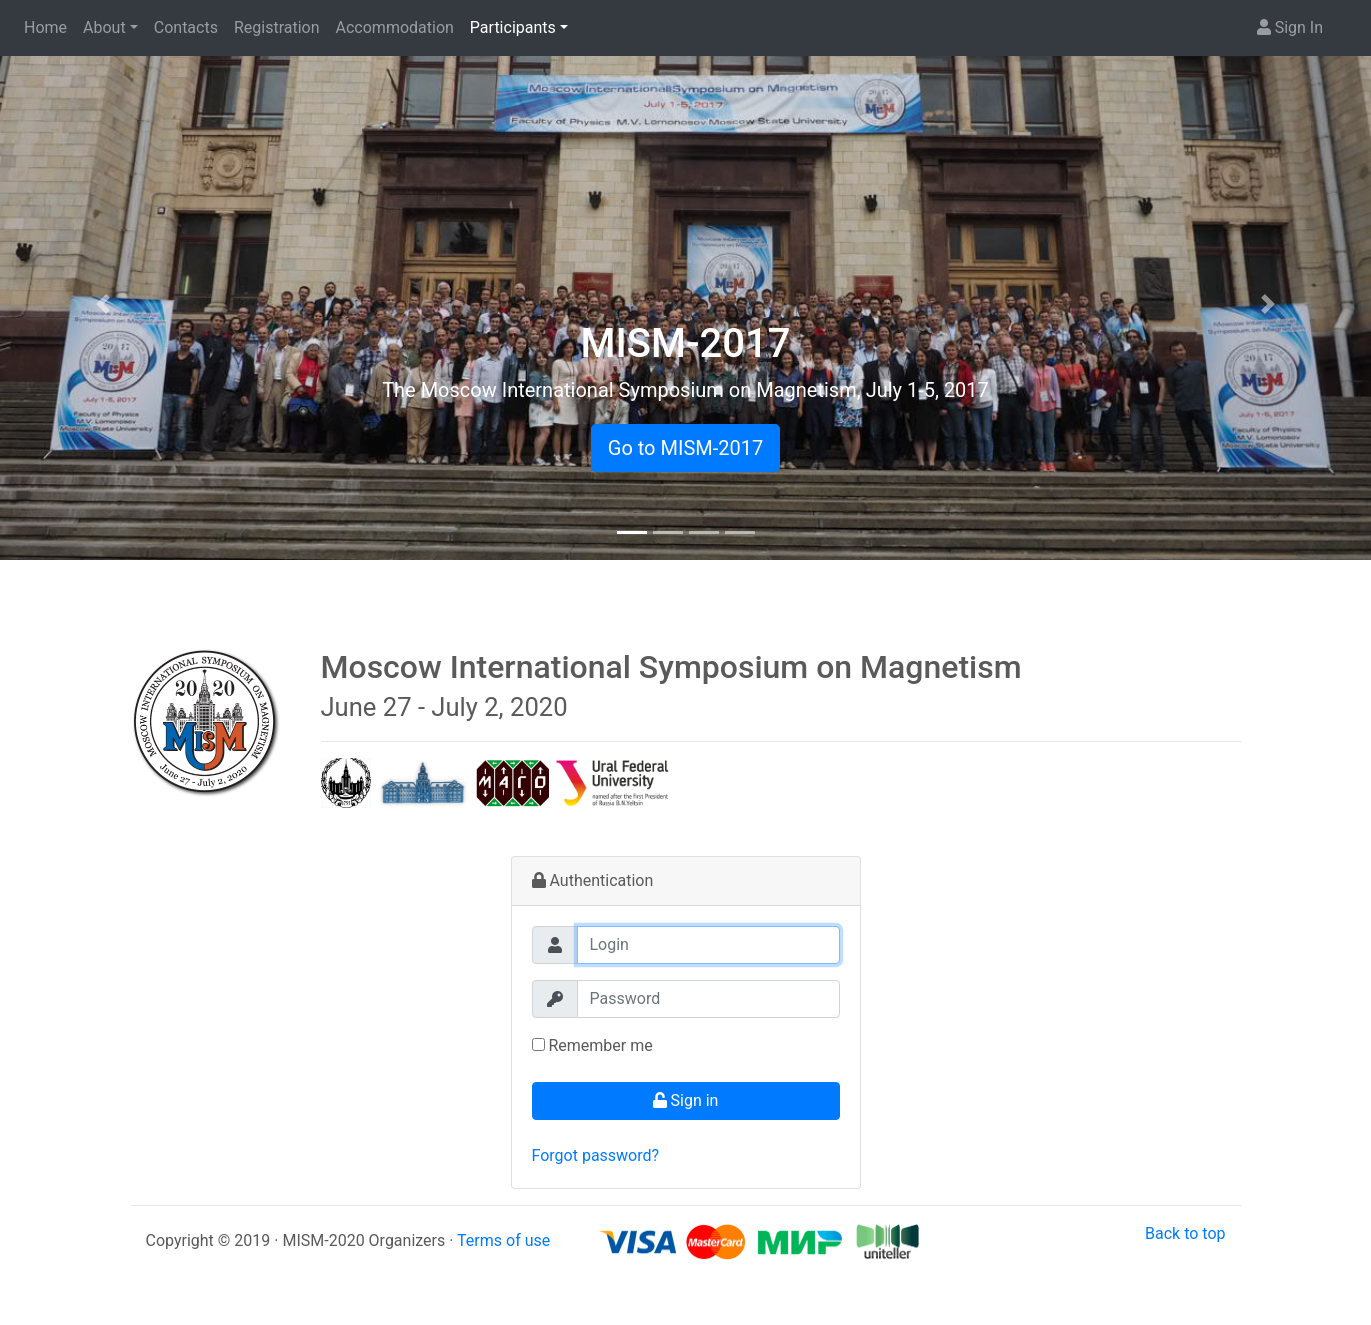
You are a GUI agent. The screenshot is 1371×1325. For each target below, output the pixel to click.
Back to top (1185, 1233)
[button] (103, 304)
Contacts (186, 27)
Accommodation (395, 27)
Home (45, 27)
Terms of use (503, 1240)
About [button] (104, 27)
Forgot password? (596, 1155)
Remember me (592, 1045)
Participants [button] (513, 27)
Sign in (686, 1100)
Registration (277, 27)
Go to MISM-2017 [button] (685, 448)
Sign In (1290, 27)
